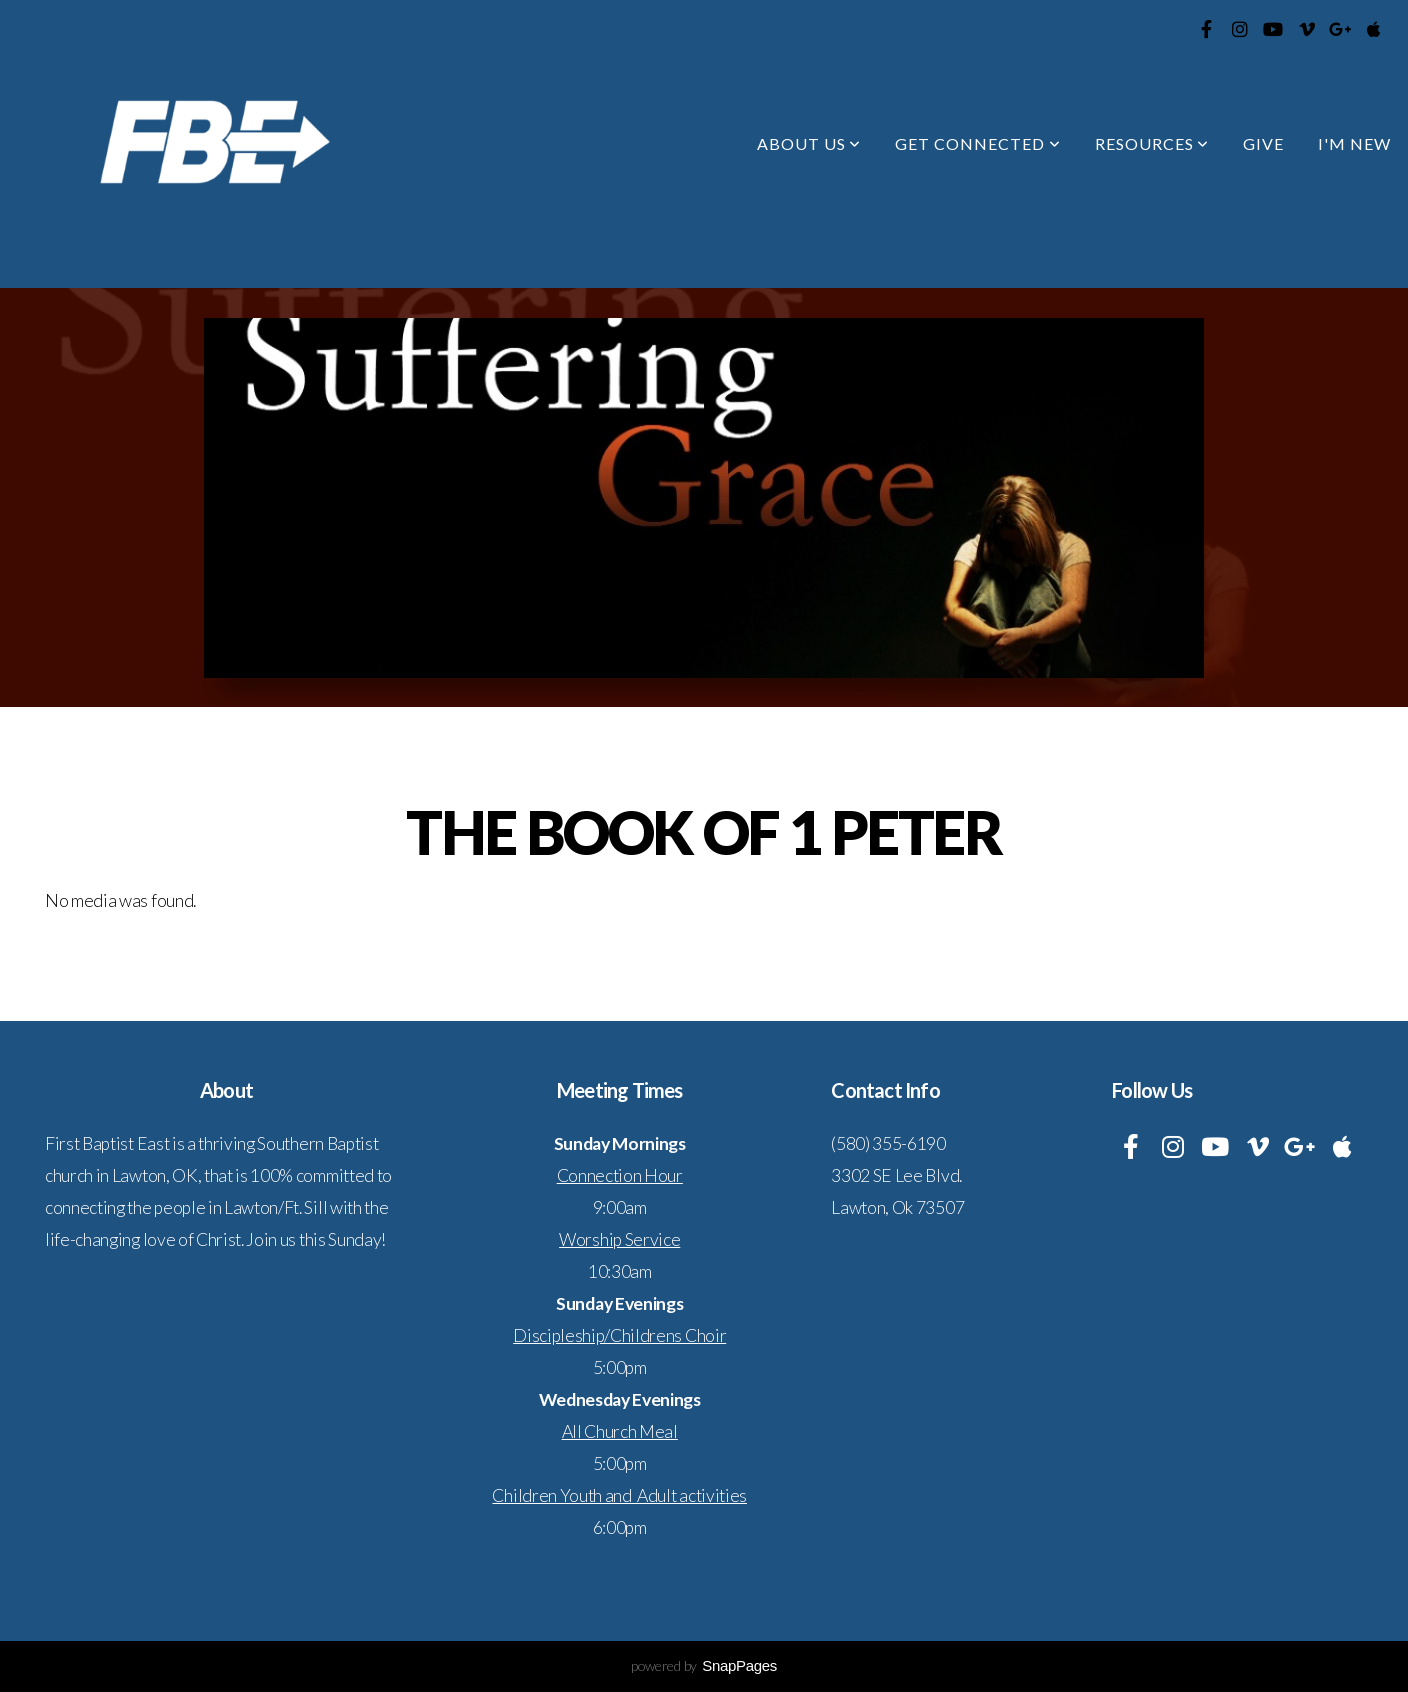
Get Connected (977, 143)
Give (1263, 143)
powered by (704, 1665)
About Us (809, 143)
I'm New (1354, 143)
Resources (1152, 143)
